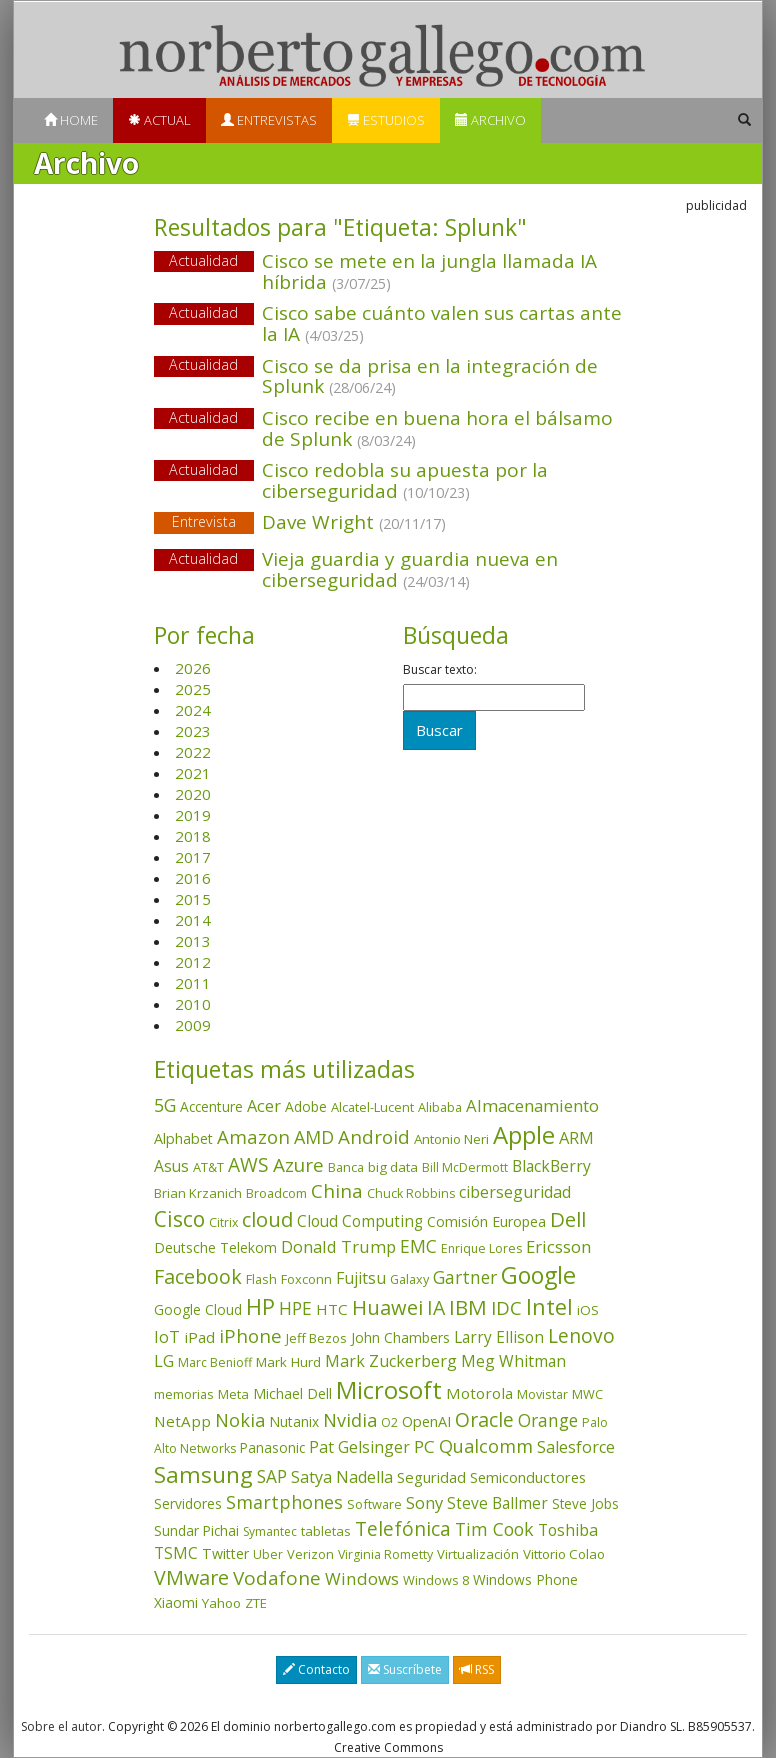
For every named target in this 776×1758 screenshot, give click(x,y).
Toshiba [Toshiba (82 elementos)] (568, 1530)
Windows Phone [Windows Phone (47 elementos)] (525, 1579)
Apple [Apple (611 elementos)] (524, 1134)
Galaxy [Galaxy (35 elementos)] (409, 1279)
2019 (193, 815)
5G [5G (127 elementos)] (165, 1105)
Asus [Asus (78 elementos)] (171, 1166)
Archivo (490, 120)
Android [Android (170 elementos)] (374, 1137)
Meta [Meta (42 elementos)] (233, 1394)
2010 (193, 1004)
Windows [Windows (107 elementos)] (362, 1578)
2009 (193, 1025)
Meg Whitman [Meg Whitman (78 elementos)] (513, 1361)
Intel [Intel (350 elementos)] (549, 1306)
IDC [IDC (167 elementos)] (506, 1308)
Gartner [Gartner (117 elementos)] (465, 1277)
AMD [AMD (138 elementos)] (314, 1137)
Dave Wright (388, 523)
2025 (193, 689)
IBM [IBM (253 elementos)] (468, 1307)
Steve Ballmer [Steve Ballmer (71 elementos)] (497, 1503)
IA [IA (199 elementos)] (436, 1307)
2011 (193, 983)
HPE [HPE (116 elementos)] (295, 1308)
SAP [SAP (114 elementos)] (272, 1476)
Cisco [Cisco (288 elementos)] (179, 1219)
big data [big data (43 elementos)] (393, 1167)
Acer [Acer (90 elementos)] (264, 1106)
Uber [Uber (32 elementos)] (268, 1554)
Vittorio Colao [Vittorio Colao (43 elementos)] (564, 1554)
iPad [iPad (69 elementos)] (199, 1337)
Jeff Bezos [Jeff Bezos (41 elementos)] (316, 1338)
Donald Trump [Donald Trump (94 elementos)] (338, 1246)
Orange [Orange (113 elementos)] (548, 1420)
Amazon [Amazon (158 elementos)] (253, 1136)
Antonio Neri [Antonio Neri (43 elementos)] (451, 1139)
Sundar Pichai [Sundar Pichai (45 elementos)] (196, 1531)
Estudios (386, 120)
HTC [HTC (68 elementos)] (332, 1309)
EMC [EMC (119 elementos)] (418, 1246)
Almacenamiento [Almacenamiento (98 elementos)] (532, 1105)
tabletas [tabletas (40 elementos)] (326, 1531)
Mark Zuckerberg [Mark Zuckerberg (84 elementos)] (391, 1361)
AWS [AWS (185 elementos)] (248, 1164)
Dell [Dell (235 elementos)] (568, 1219)
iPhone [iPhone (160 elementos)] (250, 1335)
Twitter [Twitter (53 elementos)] (225, 1553)
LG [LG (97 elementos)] (164, 1360)
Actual (159, 120)
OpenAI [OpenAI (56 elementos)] (426, 1421)
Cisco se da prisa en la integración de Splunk (430, 376)
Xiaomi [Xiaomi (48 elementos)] (176, 1602)
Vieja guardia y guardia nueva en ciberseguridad (410, 569)
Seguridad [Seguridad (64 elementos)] (431, 1477)
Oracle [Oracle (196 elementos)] (484, 1419)
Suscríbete (405, 1669)
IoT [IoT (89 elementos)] (167, 1337)
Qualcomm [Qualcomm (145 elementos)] (486, 1446)
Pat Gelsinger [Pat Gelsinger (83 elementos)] (359, 1447)
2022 (193, 752)
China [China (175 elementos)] (337, 1191)
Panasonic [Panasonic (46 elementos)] (272, 1447)
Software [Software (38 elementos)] (374, 1504)
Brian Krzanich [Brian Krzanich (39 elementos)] (198, 1193)
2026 (193, 668)
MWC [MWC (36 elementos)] (587, 1394)
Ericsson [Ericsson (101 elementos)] (558, 1246)
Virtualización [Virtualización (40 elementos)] (478, 1554)
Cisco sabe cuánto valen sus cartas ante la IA (442, 323)
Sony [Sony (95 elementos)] (424, 1502)
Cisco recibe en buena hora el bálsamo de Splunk (437, 428)
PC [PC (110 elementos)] (424, 1446)
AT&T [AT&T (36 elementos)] (208, 1167)
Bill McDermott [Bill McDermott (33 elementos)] (465, 1167)
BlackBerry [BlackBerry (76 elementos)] (551, 1166)
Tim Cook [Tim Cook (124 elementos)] (494, 1529)
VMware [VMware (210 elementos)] (191, 1577)
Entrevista (204, 521)
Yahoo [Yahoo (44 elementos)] (221, 1603)
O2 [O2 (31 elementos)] (389, 1422)
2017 (193, 857)
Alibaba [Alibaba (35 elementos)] (440, 1107)
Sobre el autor (61, 1726)
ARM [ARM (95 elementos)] (576, 1137)
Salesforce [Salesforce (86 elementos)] (576, 1447)
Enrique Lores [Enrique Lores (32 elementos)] (481, 1248)
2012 (193, 962)
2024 (193, 710)
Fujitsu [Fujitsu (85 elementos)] (361, 1278)
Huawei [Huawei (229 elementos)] (387, 1307)
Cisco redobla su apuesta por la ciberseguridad (405, 480)
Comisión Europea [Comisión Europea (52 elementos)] (486, 1221)
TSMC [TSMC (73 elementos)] (176, 1553)
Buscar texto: (440, 670)
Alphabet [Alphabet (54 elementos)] (183, 1138)
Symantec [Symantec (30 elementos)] (270, 1531)
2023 (193, 731)
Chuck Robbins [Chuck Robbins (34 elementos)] (411, 1193)
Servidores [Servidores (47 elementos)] (188, 1503)
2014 (193, 920)
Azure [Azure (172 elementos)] (298, 1165)
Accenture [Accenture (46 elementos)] (211, 1106)
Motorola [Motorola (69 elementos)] (479, 1393)
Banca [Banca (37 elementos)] (346, 1167)
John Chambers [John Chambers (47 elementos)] (400, 1337)
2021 (193, 773)
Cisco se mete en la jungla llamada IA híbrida (429, 271)
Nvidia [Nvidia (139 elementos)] (350, 1420)
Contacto (316, 1669)
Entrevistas (269, 120)
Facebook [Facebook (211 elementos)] (198, 1276)
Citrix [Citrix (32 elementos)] (223, 1222)
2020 (193, 794)
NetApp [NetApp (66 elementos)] (182, 1421)
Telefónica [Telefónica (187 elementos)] (403, 1528)
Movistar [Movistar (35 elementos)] (542, 1394)
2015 (193, 899)
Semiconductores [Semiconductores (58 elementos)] (528, 1477)
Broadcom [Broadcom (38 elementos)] (276, 1193)
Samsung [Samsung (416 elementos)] (203, 1474)
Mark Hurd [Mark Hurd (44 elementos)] (288, 1362)
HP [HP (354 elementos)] (260, 1306)
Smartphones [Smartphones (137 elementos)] (284, 1502)
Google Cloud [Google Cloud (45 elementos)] (198, 1310)
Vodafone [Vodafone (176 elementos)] (277, 1578)
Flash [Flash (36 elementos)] (261, 1279)
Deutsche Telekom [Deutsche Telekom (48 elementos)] (215, 1247)
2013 (193, 941)
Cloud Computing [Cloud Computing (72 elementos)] (360, 1221)
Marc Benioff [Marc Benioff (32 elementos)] (215, 1362)
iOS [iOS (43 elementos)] (588, 1310)
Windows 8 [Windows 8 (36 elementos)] (436, 1580)
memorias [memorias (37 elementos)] (184, 1394)
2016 (193, 878)
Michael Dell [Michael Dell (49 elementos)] (292, 1393)
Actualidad (203, 260)
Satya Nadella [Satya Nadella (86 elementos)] (342, 1477)
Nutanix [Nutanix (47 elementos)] (294, 1421)
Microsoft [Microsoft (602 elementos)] (389, 1389)
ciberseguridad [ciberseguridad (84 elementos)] (515, 1192)
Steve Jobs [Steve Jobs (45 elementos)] (585, 1504)
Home (71, 120)
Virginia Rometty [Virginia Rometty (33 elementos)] (385, 1554)
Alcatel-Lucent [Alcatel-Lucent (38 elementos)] (372, 1107)
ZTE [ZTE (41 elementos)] (256, 1603)
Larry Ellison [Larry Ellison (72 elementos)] (499, 1337)
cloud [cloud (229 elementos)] (267, 1219)
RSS (477, 1669)
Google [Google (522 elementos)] (538, 1275)
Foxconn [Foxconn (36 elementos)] (306, 1279)
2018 (193, 836)
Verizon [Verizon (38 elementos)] (310, 1554)
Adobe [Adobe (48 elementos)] (306, 1106)
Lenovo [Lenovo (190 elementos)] (581, 1335)
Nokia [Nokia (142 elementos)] (240, 1420)
